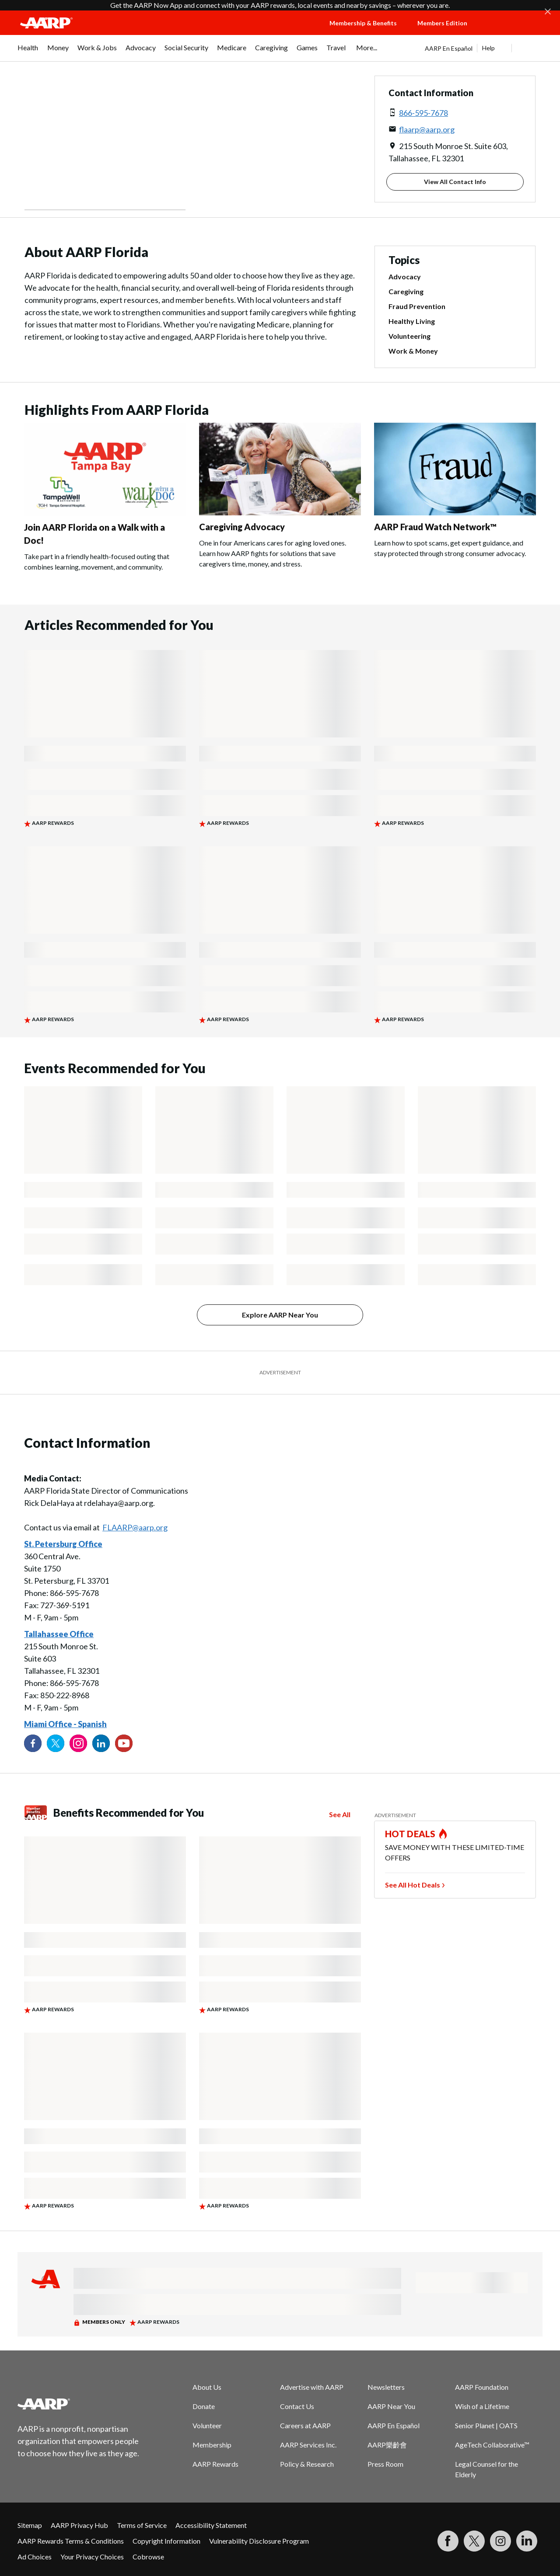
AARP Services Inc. (308, 2444)
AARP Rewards (215, 2464)
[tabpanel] (483, 48)
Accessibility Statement (211, 2525)
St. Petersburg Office (63, 1544)
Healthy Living (411, 321)
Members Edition (442, 23)
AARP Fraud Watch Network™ (435, 526)
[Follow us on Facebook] (33, 1743)
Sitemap (30, 2525)
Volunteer (207, 2425)
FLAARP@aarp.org (135, 1527)
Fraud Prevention (416, 306)
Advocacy (404, 276)
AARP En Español (448, 48)
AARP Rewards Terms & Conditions (71, 2541)
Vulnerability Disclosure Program (259, 2541)
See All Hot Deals (412, 1885)
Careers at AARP (305, 2425)
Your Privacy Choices (92, 2556)
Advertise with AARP (311, 2387)
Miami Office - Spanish (65, 1724)
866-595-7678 (423, 113)
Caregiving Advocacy (242, 526)
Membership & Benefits (363, 23)
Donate (203, 2406)
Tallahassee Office (59, 1634)
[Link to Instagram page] (78, 1743)
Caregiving (406, 291)
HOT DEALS (410, 1834)
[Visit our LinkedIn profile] (101, 1743)
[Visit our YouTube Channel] (124, 1743)
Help (488, 48)
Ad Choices (35, 2556)
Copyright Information (166, 2541)
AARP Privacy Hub (79, 2525)
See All (339, 1814)
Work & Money (413, 351)
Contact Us (297, 2406)
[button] (514, 31)
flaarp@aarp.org (427, 129)
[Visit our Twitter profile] (55, 1743)
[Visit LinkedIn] (526, 2541)
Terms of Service (142, 2525)
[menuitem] (28, 52)
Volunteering (409, 336)
